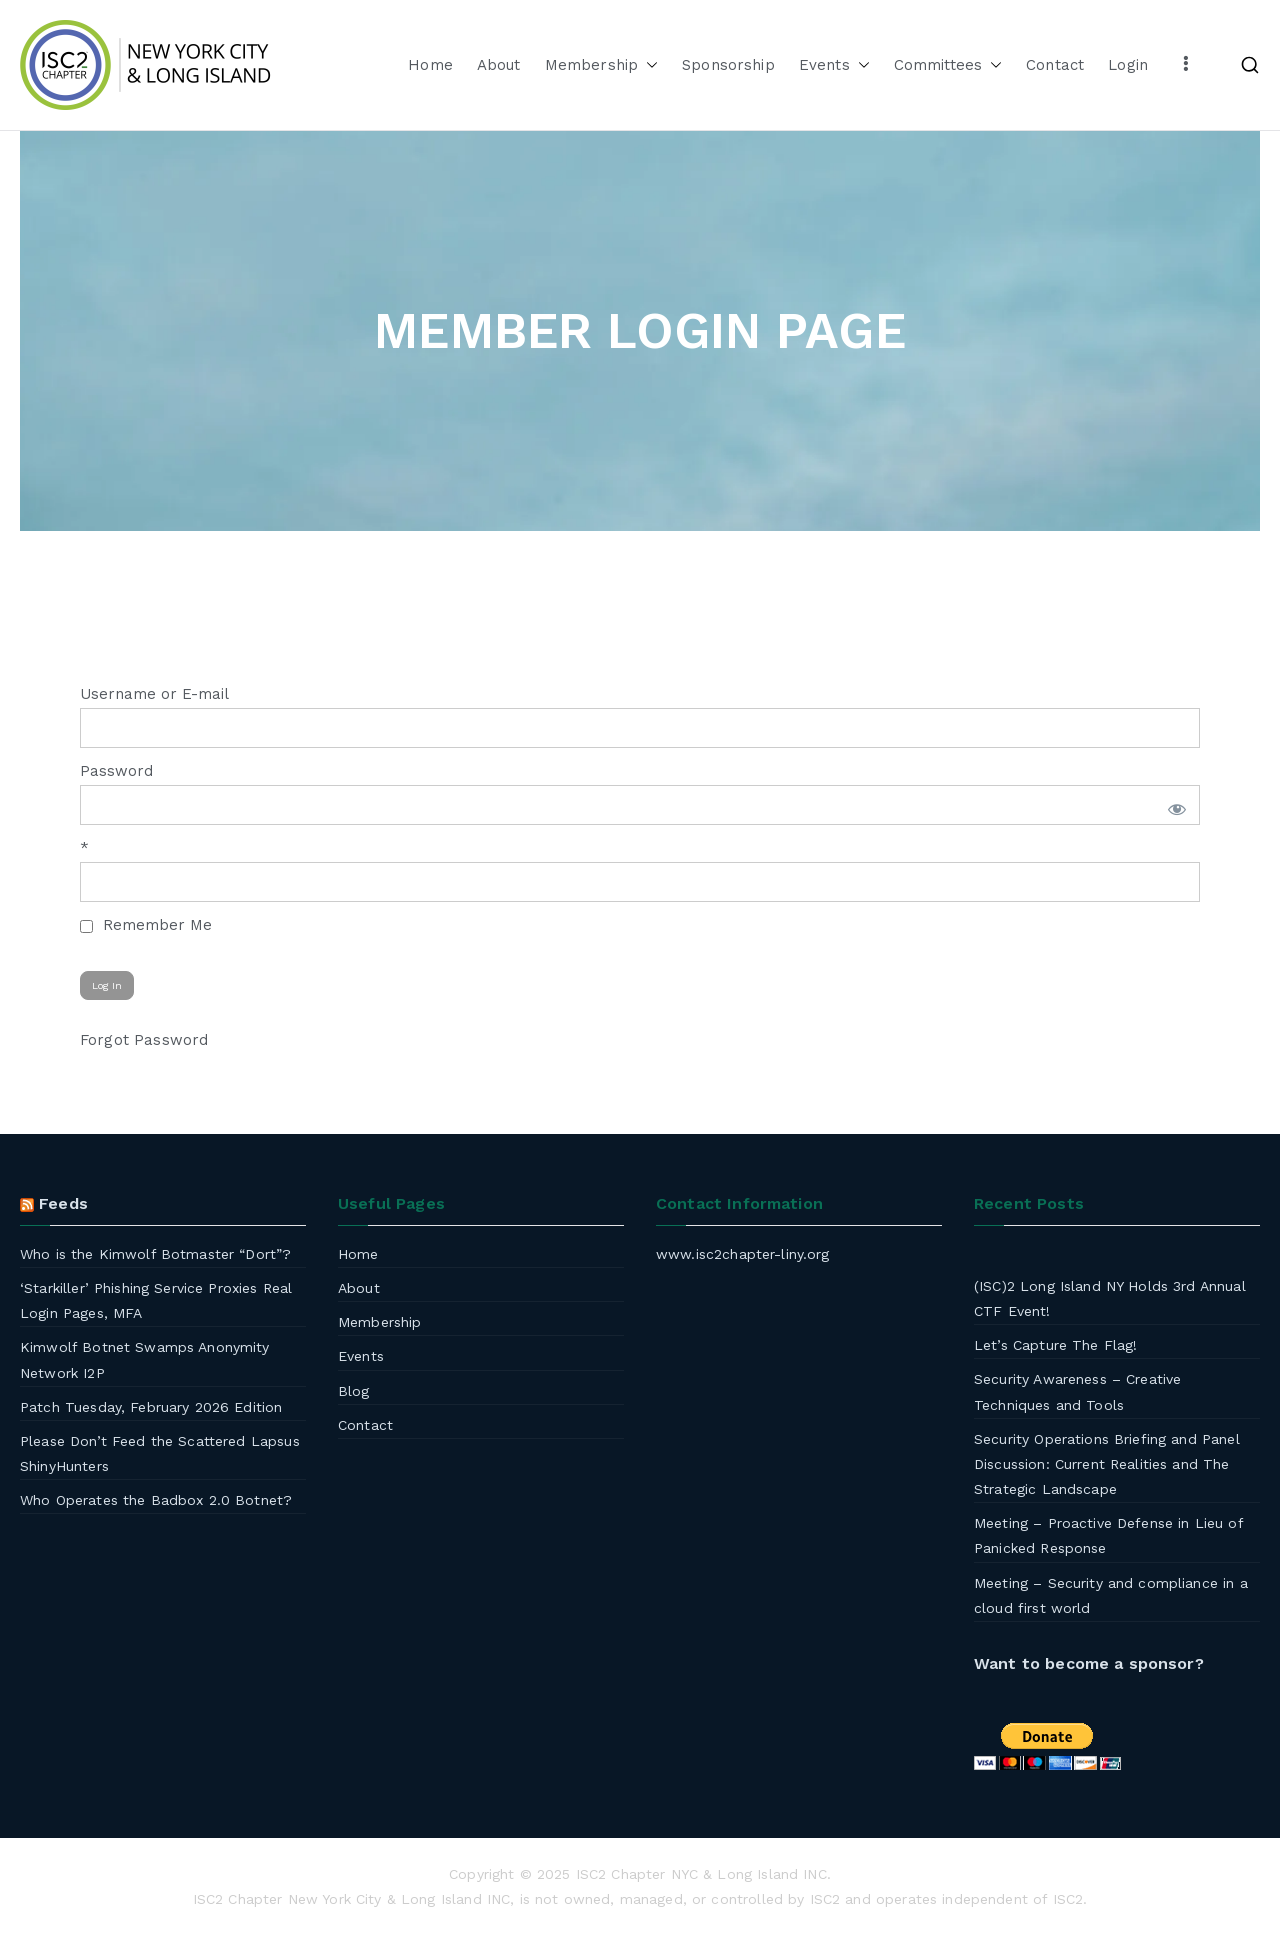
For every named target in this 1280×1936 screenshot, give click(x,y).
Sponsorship (728, 65)
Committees (948, 65)
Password (116, 771)
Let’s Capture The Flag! (1055, 1345)
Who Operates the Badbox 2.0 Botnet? (156, 1500)
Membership (602, 65)
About (499, 65)
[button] (648, 65)
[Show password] (1173, 805)
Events (834, 65)
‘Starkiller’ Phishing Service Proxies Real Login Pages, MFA (156, 1300)
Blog (354, 1391)
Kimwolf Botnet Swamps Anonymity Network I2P (145, 1359)
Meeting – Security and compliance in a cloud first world (1111, 1595)
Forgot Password (144, 1040)
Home (430, 65)
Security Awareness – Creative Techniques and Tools (1077, 1391)
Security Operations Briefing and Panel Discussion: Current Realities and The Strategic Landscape (1107, 1464)
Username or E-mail (154, 694)
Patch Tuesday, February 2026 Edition (151, 1407)
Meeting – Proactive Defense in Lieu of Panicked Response (1108, 1535)
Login (1128, 65)
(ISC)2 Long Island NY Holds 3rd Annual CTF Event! (1110, 1298)
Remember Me (146, 925)
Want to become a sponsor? (1089, 1663)
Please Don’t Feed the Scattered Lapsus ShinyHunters (160, 1453)
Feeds (63, 1203)
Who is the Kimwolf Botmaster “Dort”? (155, 1254)
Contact (1055, 65)
